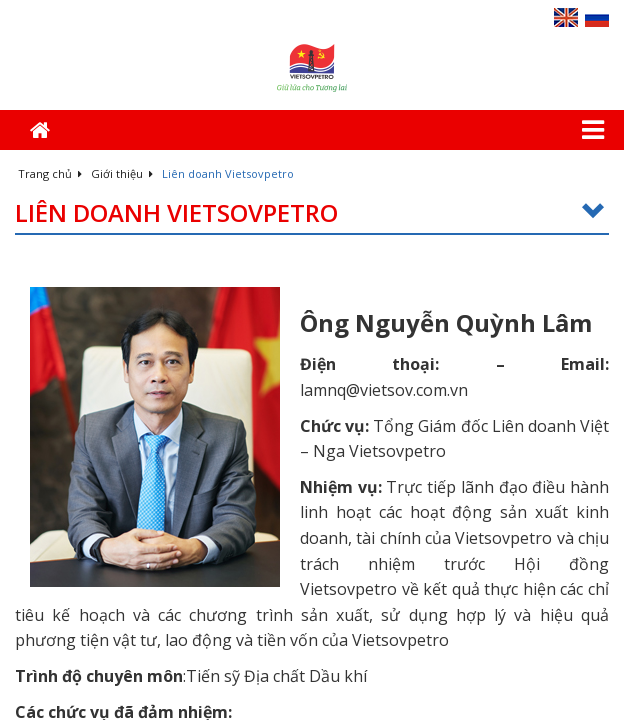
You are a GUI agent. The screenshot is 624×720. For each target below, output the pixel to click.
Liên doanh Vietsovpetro (312, 213)
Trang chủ (50, 173)
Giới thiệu (122, 173)
